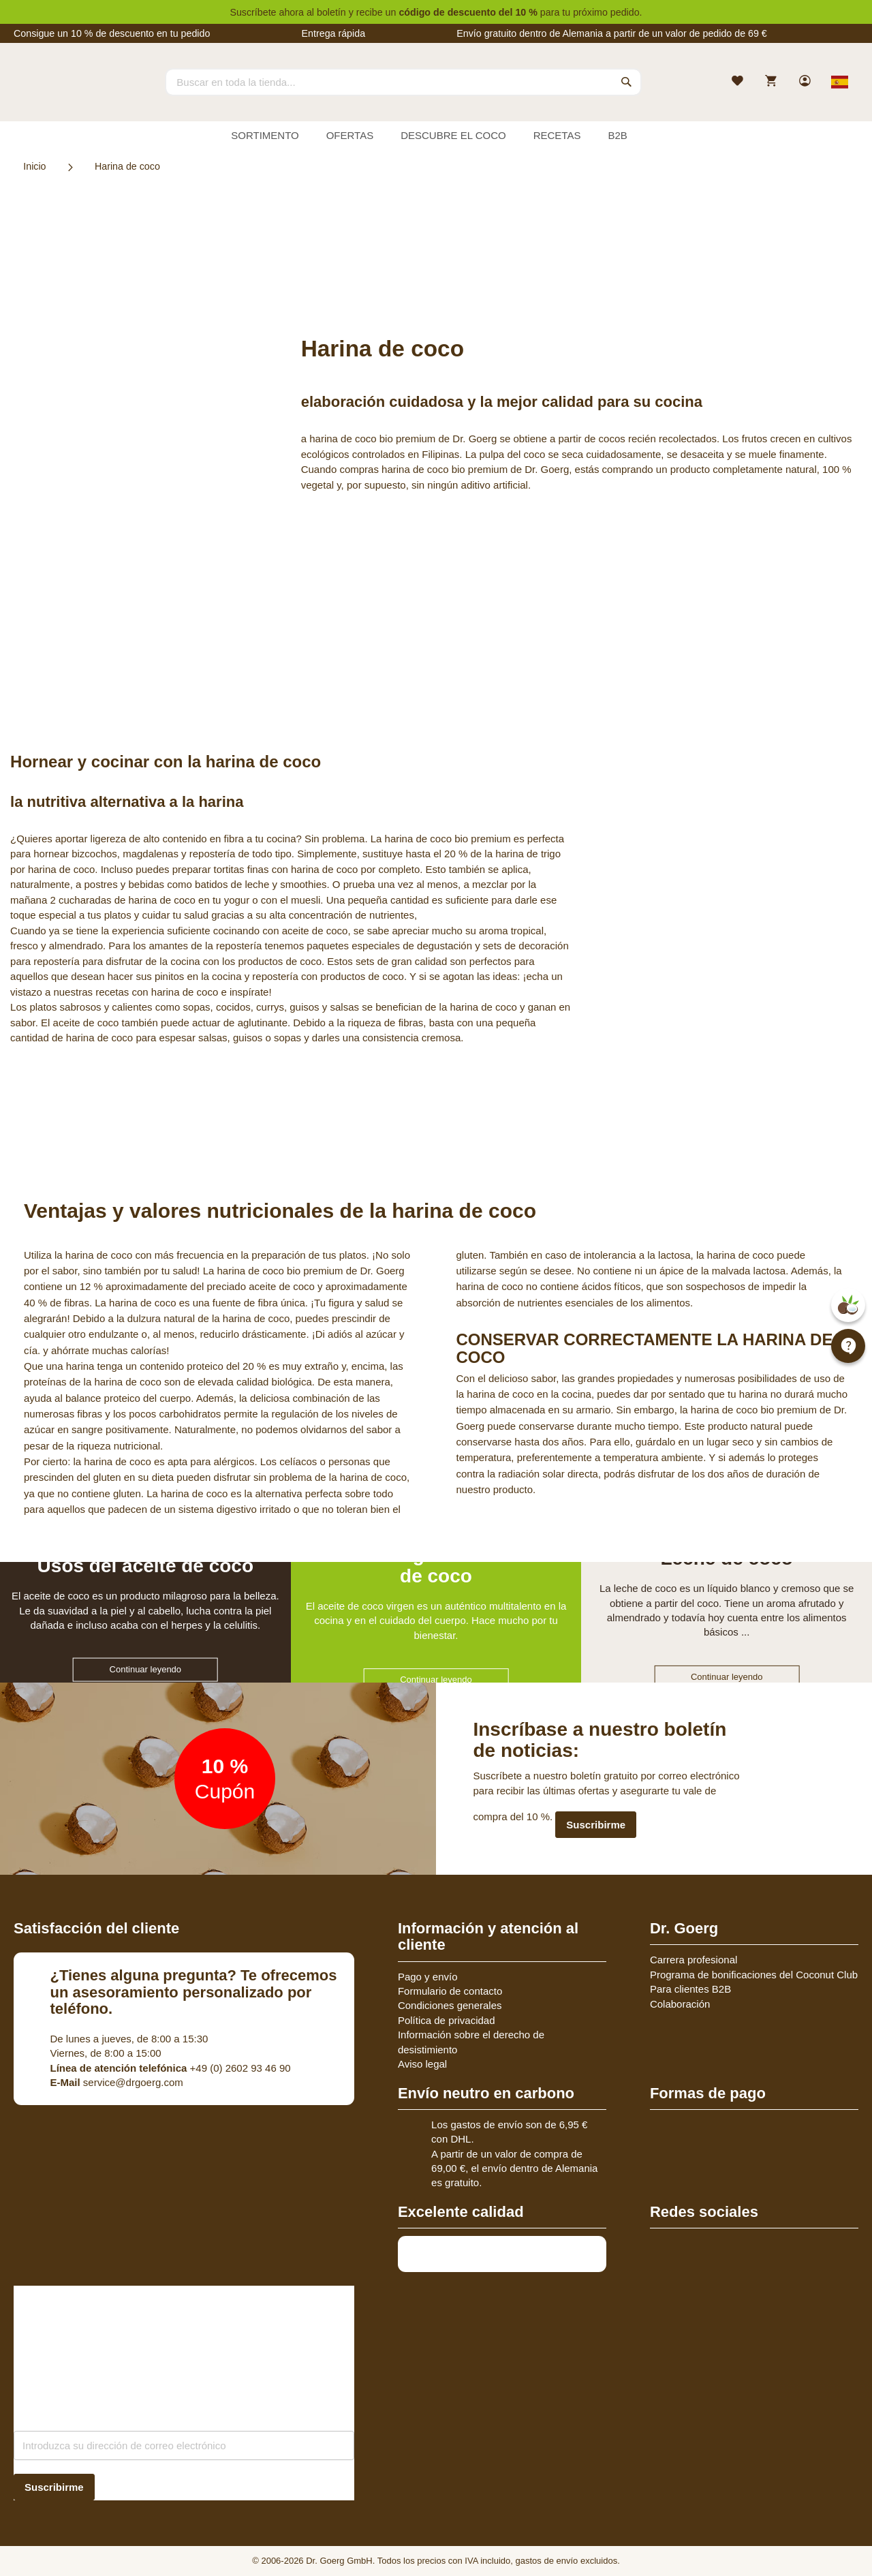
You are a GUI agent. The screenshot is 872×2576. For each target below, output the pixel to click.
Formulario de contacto (450, 1991)
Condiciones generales (450, 2005)
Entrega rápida (333, 33)
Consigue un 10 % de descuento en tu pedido (112, 33)
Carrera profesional (693, 1959)
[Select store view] (840, 81)
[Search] (626, 81)
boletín (331, 12)
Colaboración (680, 2004)
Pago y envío (428, 1976)
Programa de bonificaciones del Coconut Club (754, 1974)
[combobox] (403, 81)
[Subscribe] (54, 2487)
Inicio (34, 166)
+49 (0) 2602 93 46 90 (170, 2068)
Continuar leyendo (146, 1669)
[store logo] (65, 94)
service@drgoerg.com (116, 2082)
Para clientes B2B (690, 1989)
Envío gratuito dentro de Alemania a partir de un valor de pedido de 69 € (611, 33)
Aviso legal (422, 2064)
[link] (806, 82)
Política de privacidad (446, 2020)
